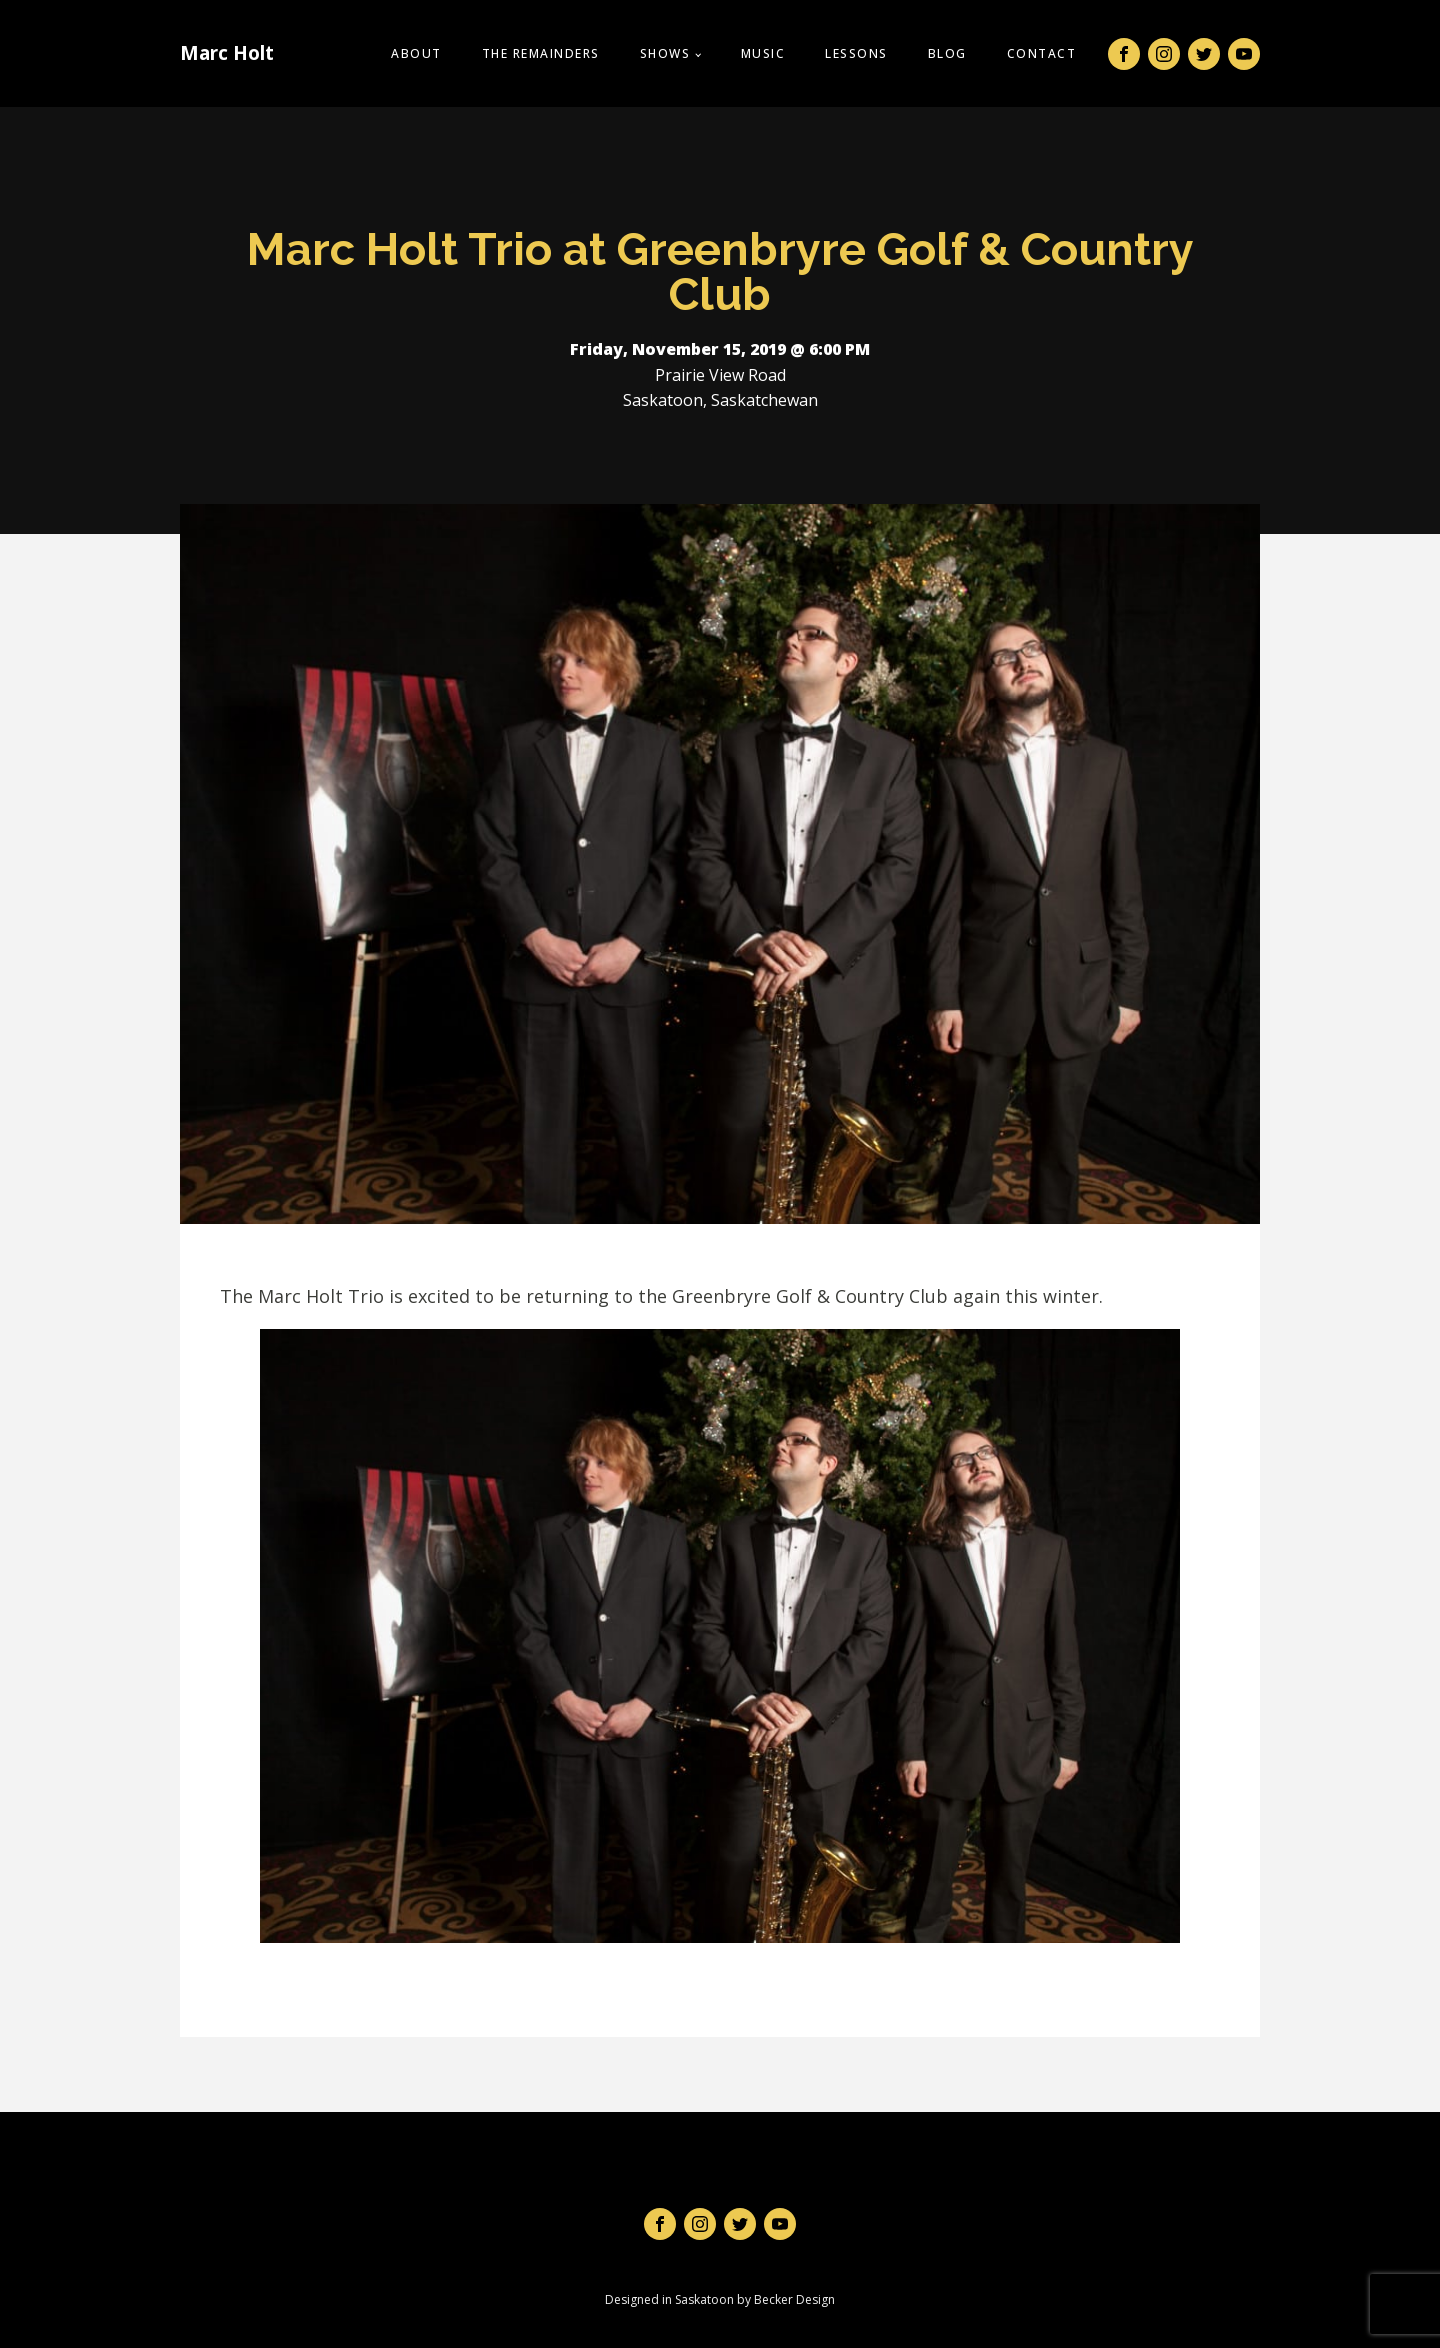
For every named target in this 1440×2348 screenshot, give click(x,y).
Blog (947, 53)
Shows (665, 53)
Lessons (856, 53)
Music (763, 53)
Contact (1042, 53)
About (416, 53)
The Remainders (541, 53)
